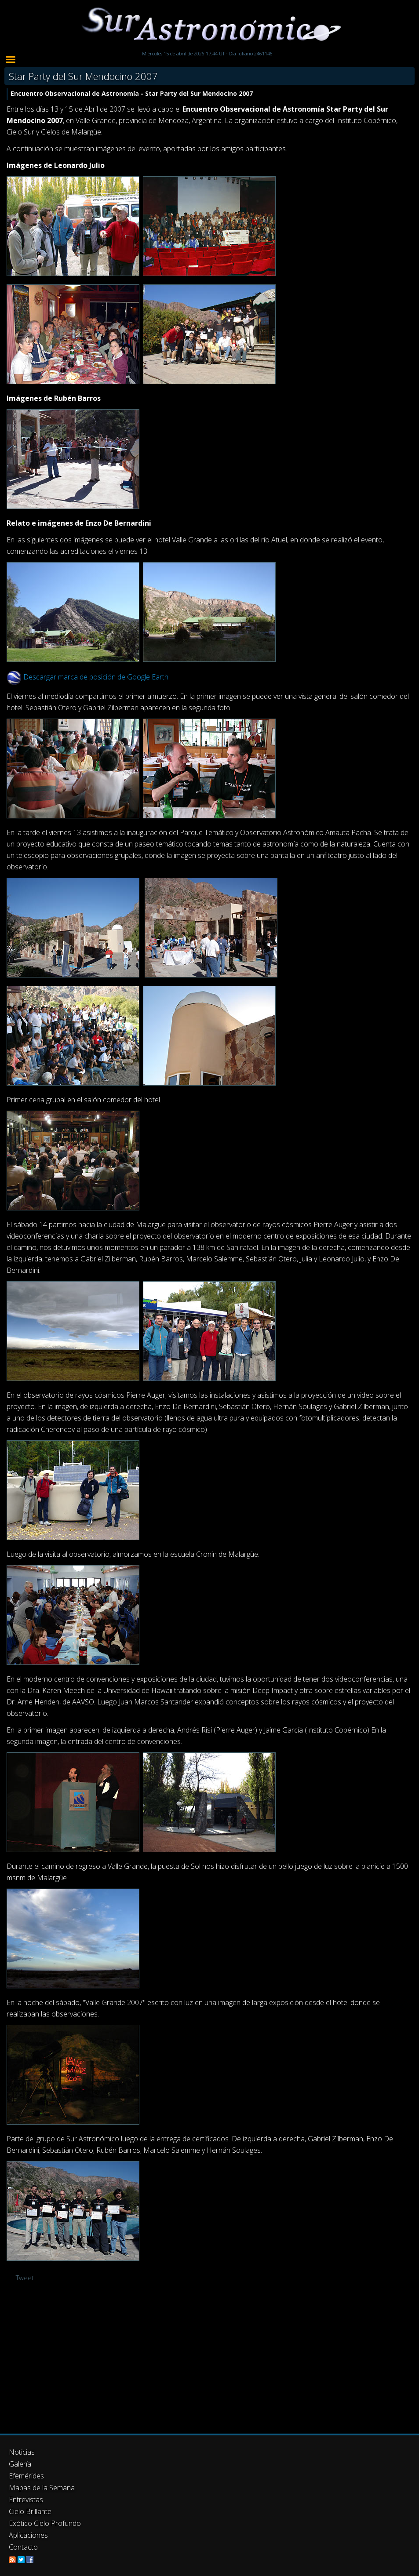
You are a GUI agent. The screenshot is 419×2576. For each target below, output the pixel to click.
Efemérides (26, 2476)
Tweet (25, 2277)
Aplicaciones (28, 2535)
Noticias (22, 2452)
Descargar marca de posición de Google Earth (95, 677)
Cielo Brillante (30, 2511)
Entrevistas (26, 2499)
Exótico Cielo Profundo (45, 2523)
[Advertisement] (209, 2358)
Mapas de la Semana (42, 2487)
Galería (20, 2464)
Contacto (23, 2547)
